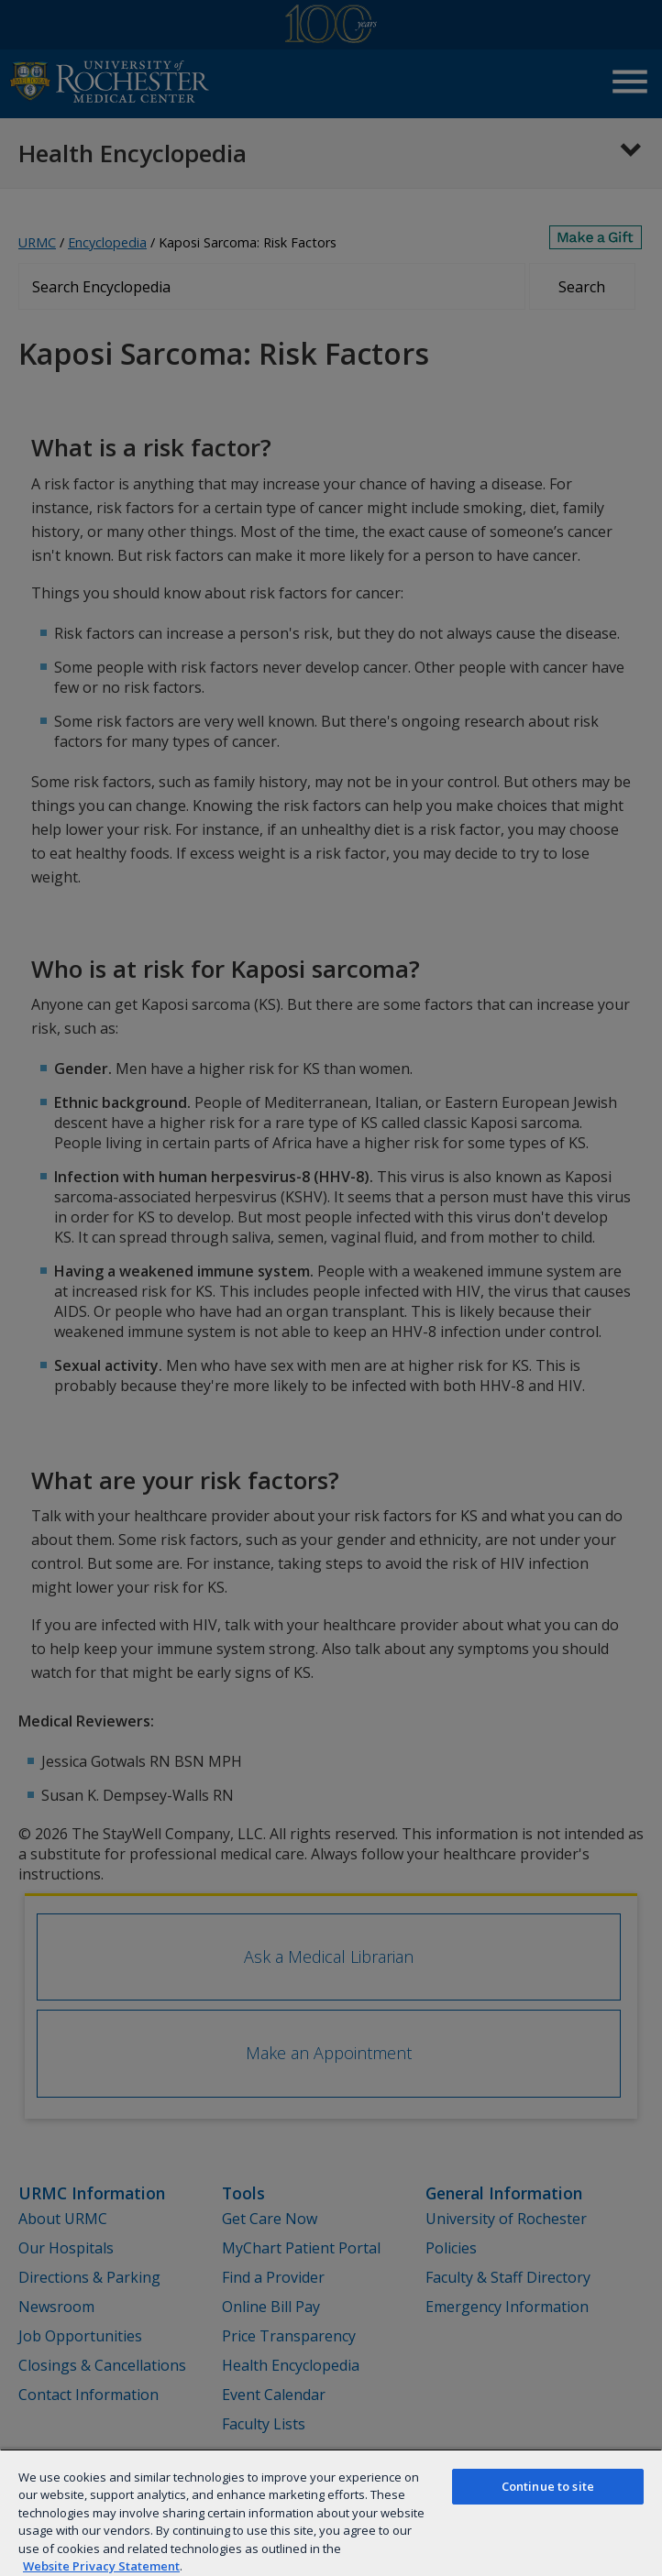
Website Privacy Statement (101, 2566)
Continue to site (548, 2486)
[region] (331, 2512)
